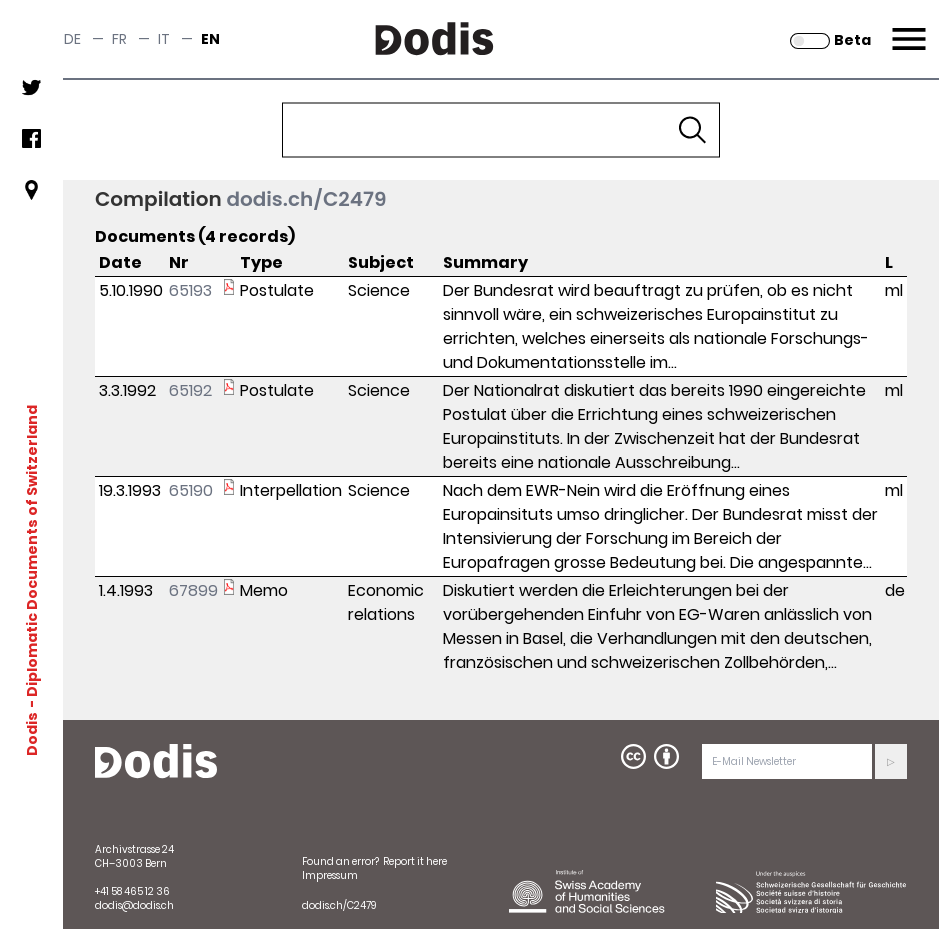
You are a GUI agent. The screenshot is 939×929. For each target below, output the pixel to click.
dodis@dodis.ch (134, 905)
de (72, 39)
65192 (190, 390)
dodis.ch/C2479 (306, 199)
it (164, 39)
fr (119, 39)
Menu (906, 27)
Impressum (330, 875)
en (210, 39)
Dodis (32, 734)
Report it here (415, 861)
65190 (191, 490)
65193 (190, 290)
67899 (193, 590)
